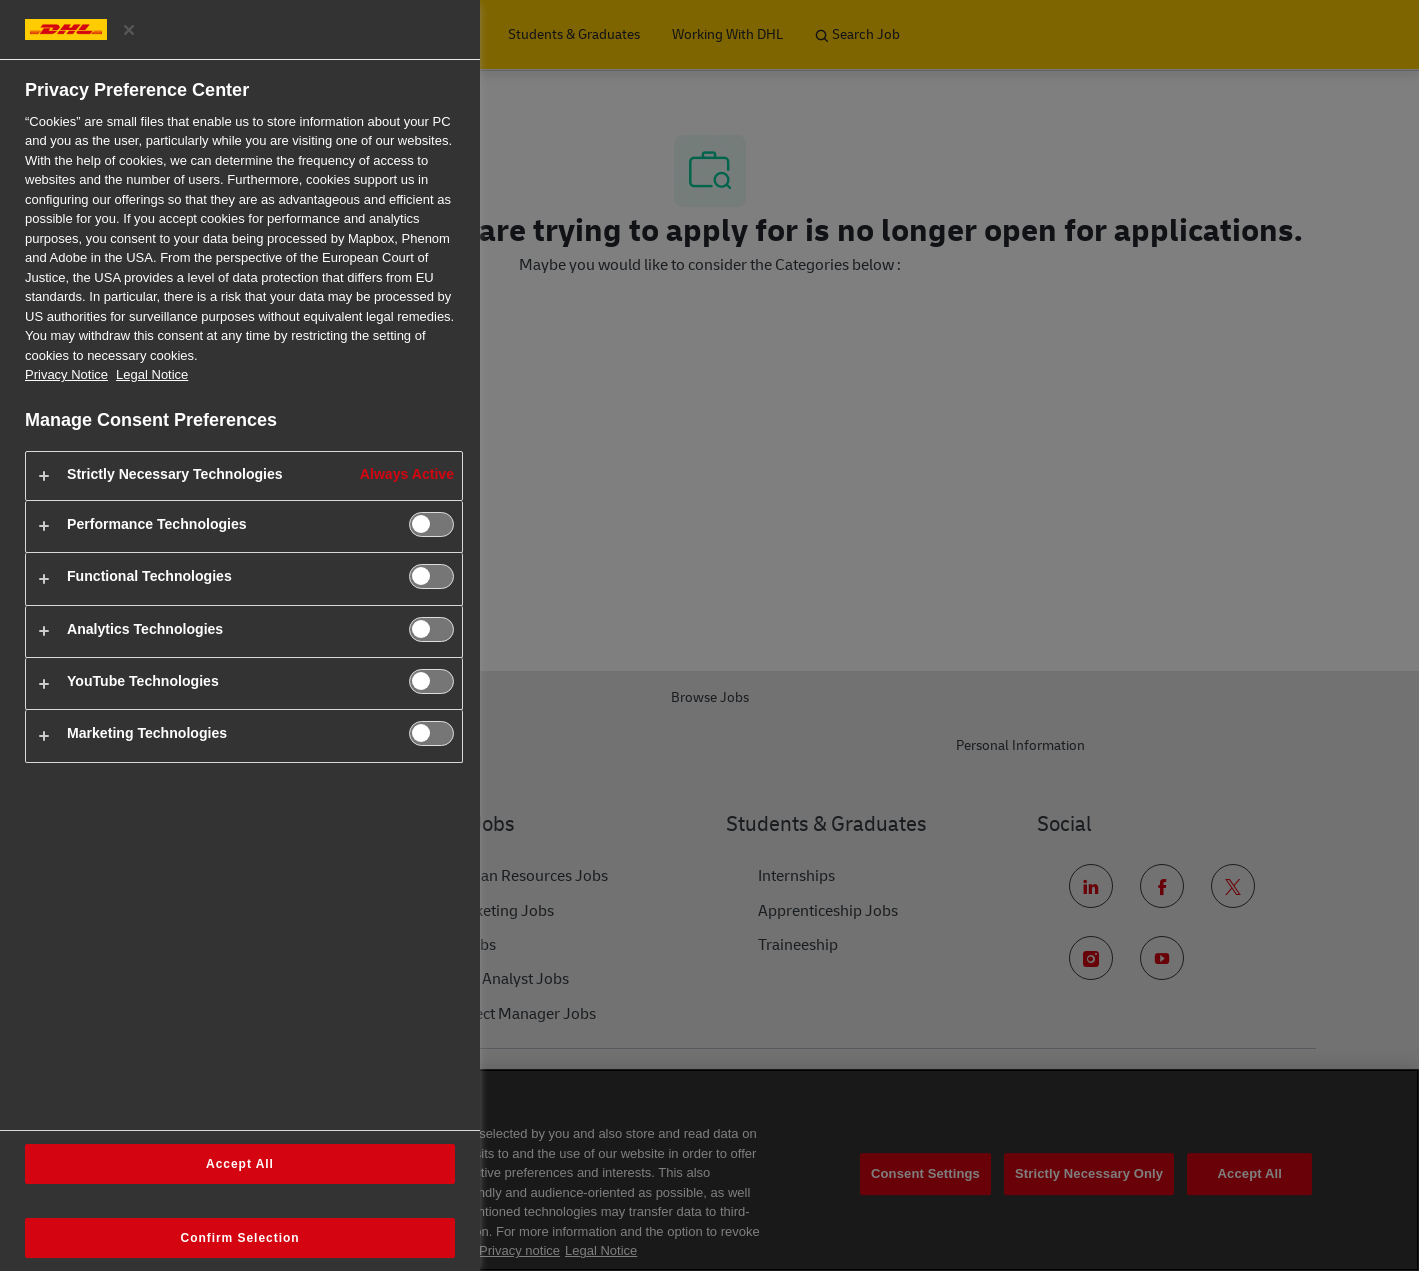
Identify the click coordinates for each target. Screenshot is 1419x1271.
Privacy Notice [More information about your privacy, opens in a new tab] (66, 374)
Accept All (240, 1164)
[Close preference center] (129, 30)
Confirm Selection (240, 1238)
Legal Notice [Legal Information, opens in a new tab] (152, 374)
